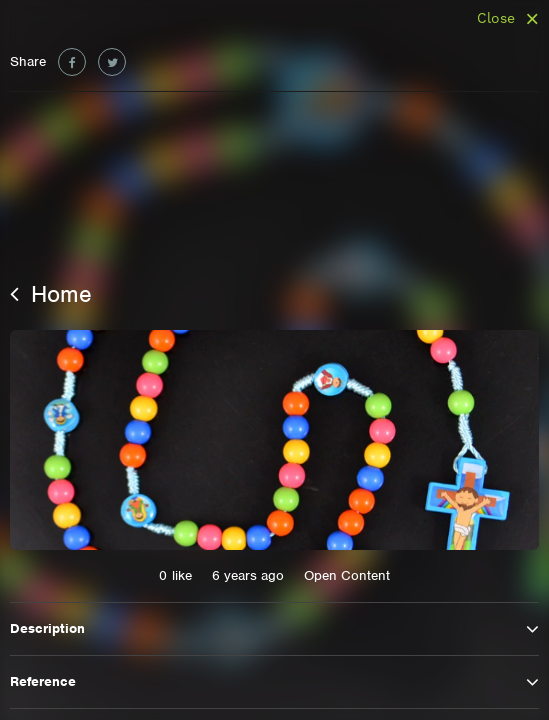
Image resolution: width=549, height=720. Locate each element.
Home (51, 294)
